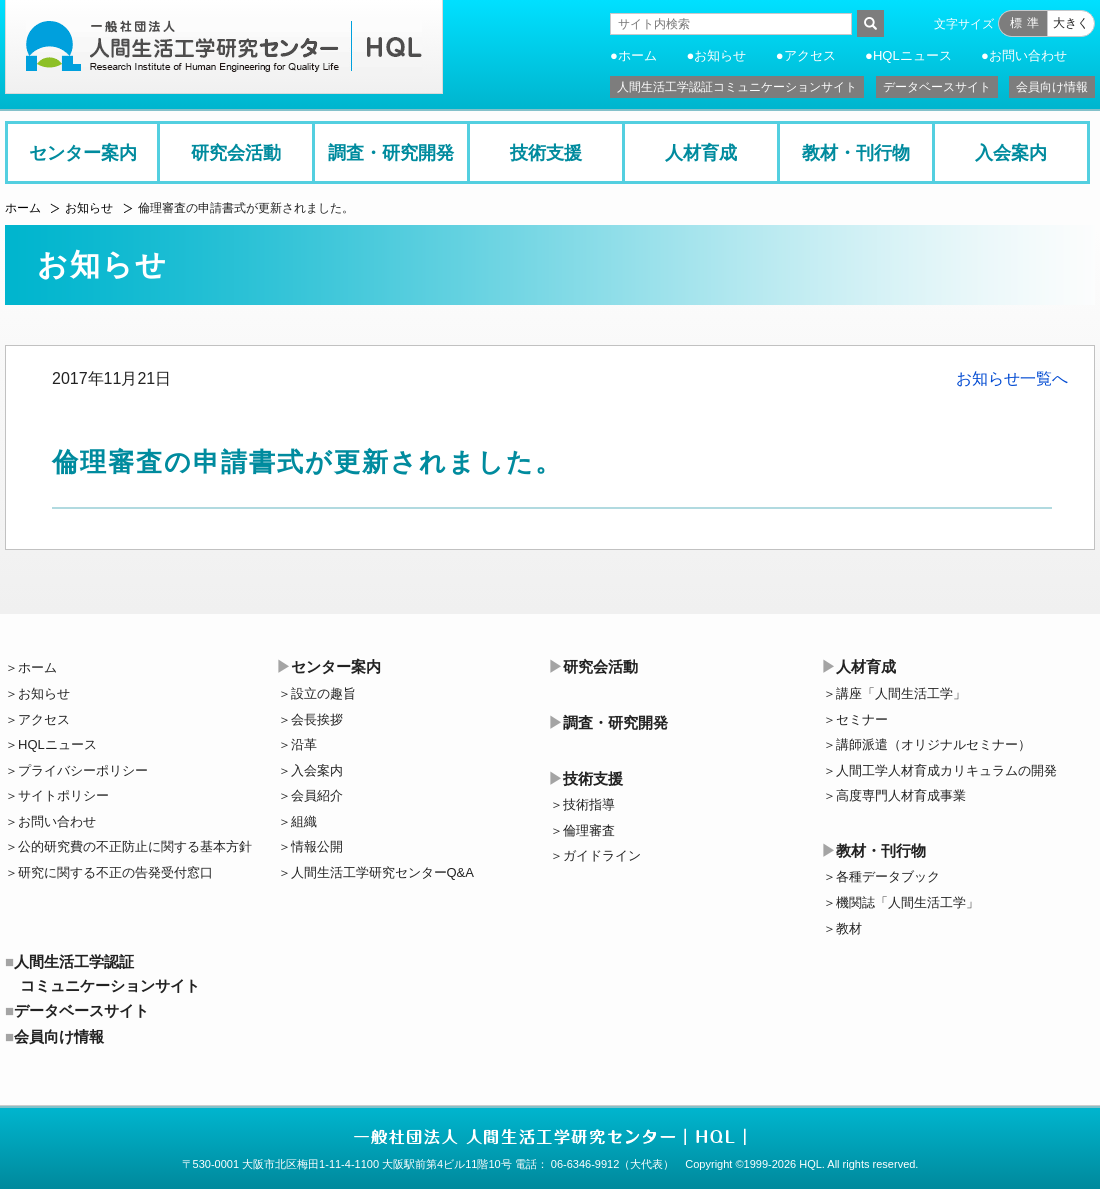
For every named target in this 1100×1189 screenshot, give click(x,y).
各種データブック (888, 876)
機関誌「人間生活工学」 (907, 902)
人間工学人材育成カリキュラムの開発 (946, 770)
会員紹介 (317, 795)
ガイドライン (602, 855)
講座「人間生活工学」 (901, 693)
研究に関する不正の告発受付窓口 (115, 872)
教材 (849, 928)
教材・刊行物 (856, 153)
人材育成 (701, 153)
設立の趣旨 (323, 693)
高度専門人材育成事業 (901, 795)
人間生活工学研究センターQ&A (382, 872)
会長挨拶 (317, 719)
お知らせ (720, 55)
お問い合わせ (1028, 55)
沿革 (304, 744)
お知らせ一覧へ (1012, 378)
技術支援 (546, 153)
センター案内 (83, 153)
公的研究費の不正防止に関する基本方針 (135, 846)
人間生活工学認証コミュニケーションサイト (737, 87)
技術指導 (589, 804)
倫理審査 (589, 830)
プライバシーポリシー (83, 770)
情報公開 (317, 846)
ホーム (637, 55)
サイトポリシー (63, 795)
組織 (304, 821)
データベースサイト (937, 87)
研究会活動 (236, 153)
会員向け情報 (1052, 87)
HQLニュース (912, 55)
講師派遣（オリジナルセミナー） (933, 744)
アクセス (810, 55)
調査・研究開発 (391, 153)
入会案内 (1011, 153)
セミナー (862, 719)
